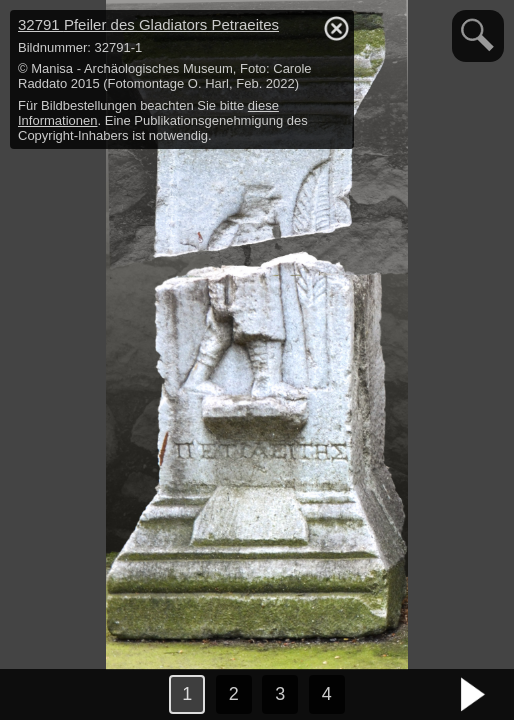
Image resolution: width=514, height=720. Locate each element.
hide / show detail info (336, 28)
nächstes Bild (474, 695)
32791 (148, 24)
